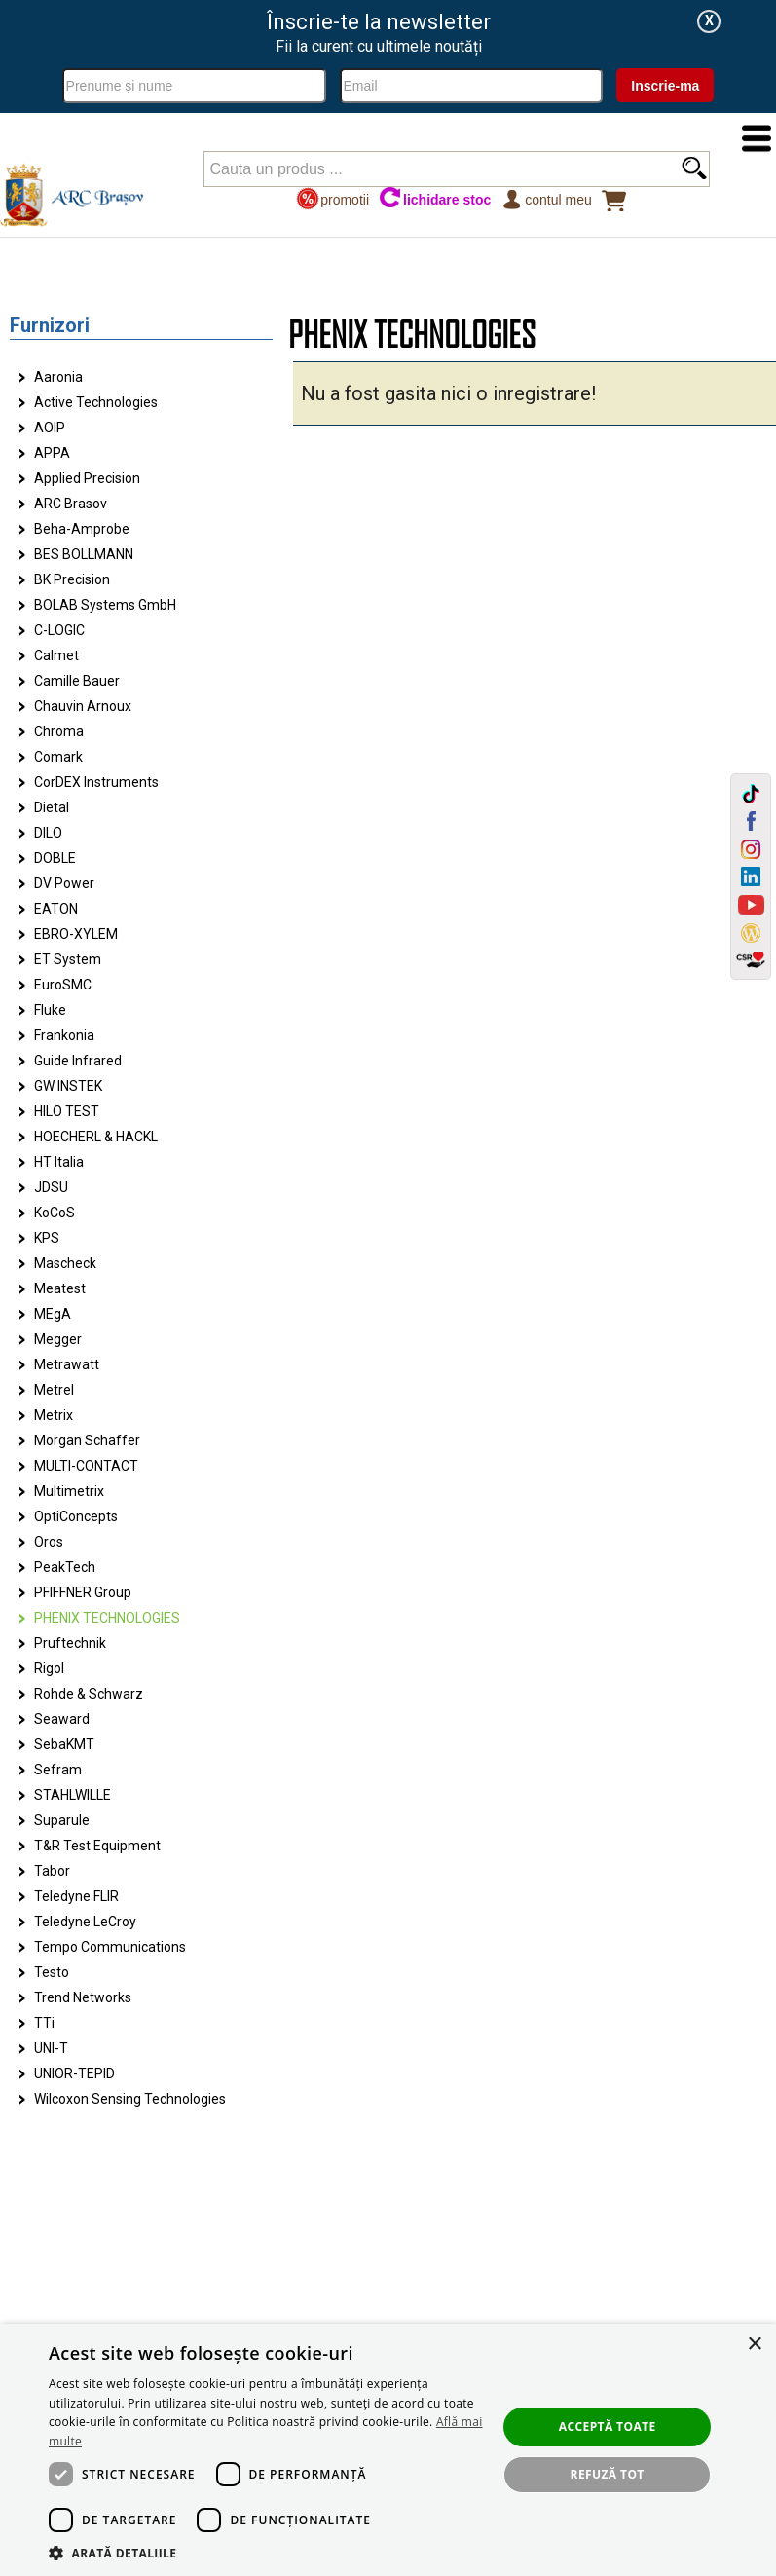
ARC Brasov (70, 503)
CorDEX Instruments (96, 782)
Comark (58, 757)
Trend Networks (82, 1997)
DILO (48, 832)
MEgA (52, 1314)
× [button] (754, 2344)
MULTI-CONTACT (86, 1466)
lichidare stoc (435, 199)
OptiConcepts (76, 1516)
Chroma (59, 731)
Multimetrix (69, 1491)
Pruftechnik (70, 1643)
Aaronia (58, 377)
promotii (332, 199)
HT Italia (59, 1162)
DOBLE (55, 858)
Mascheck (65, 1263)
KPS (46, 1238)
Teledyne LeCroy (85, 1921)
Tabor (52, 1871)
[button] (266, 2552)
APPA (52, 453)
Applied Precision (87, 478)
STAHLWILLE (72, 1795)
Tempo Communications (110, 1947)
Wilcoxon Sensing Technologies (130, 2099)
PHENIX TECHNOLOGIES (107, 1617)
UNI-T (51, 2048)
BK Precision (72, 579)
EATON (56, 908)
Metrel (54, 1390)
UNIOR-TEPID (74, 2073)
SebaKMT (64, 1744)
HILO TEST (66, 1111)
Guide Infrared (78, 1060)
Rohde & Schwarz (88, 1693)
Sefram (58, 1769)
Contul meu (545, 199)
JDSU (51, 1187)
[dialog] (388, 2450)
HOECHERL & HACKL (96, 1136)
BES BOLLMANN (83, 554)
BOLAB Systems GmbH (105, 605)
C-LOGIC (59, 630)
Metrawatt (66, 1364)
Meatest (60, 1288)
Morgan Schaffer (87, 1440)
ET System (67, 959)
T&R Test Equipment (97, 1845)
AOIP (49, 427)
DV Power (64, 883)
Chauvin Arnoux (82, 706)
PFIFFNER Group (82, 1592)
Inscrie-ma (665, 85)
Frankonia (64, 1035)
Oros (48, 1541)
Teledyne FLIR (76, 1896)
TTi (44, 2023)
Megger (58, 1339)
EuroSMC (63, 984)
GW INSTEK (68, 1086)
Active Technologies (96, 402)
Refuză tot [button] (608, 2474)
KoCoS (54, 1212)
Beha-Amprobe (81, 529)
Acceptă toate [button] (607, 2426)
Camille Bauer (77, 681)
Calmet (56, 655)
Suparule (62, 1820)
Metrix (53, 1415)
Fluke (50, 1010)
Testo (51, 1972)
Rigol (49, 1668)
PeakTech (64, 1567)
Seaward (62, 1719)
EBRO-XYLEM (76, 934)
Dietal (51, 807)
